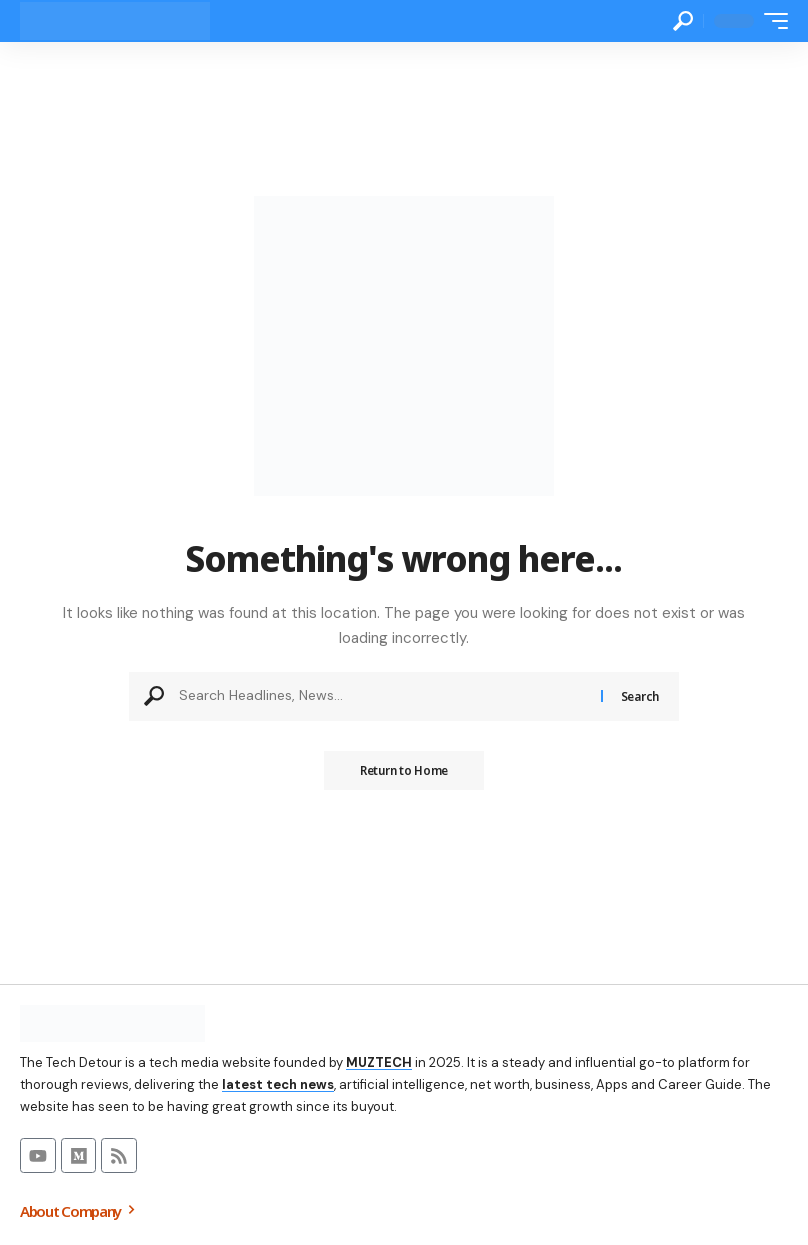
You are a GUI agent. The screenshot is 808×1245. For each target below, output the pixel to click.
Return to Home (403, 770)
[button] (683, 21)
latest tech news (278, 1084)
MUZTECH (379, 1062)
